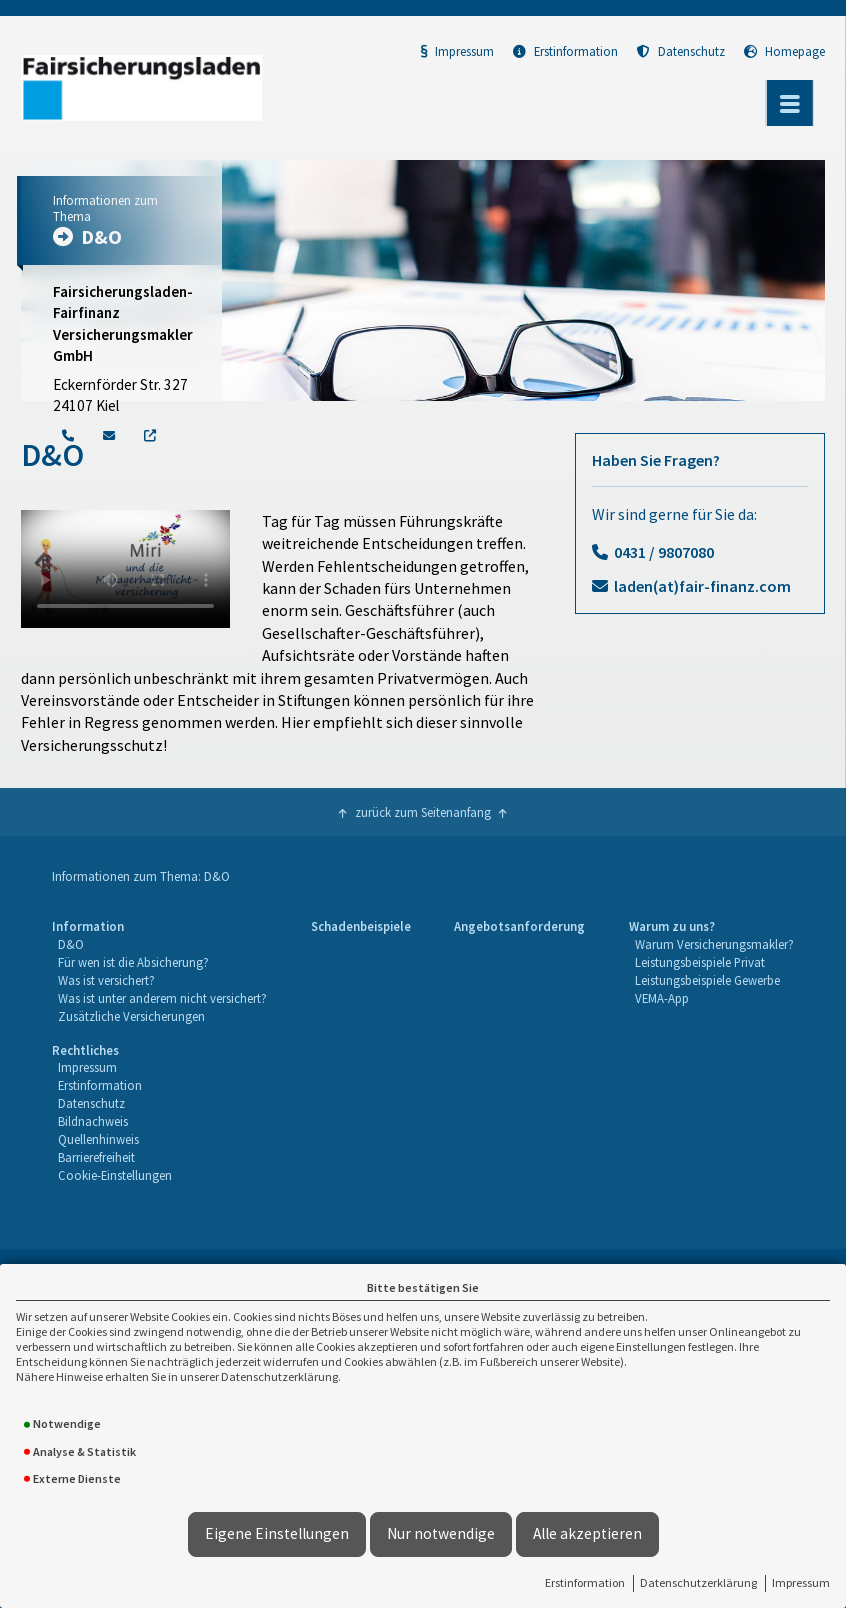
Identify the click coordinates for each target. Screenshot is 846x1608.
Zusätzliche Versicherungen (131, 1016)
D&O (71, 944)
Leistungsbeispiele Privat (700, 962)
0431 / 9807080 (664, 552)
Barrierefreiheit (96, 1157)
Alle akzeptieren (587, 1533)
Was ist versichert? (106, 980)
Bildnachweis (93, 1121)
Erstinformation (585, 1582)
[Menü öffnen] (790, 103)
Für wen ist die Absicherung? (133, 962)
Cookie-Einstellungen (115, 1175)
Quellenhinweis (98, 1139)
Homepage (784, 51)
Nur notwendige (441, 1533)
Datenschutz (681, 51)
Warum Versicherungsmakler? (714, 944)
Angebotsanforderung (519, 926)
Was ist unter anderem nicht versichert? (162, 998)
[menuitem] (159, 971)
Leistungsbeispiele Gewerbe (707, 980)
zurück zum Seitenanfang (423, 812)
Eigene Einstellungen (277, 1533)
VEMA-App (662, 998)
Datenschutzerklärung (698, 1582)
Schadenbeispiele (361, 926)
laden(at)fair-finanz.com (702, 586)
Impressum (801, 1582)
